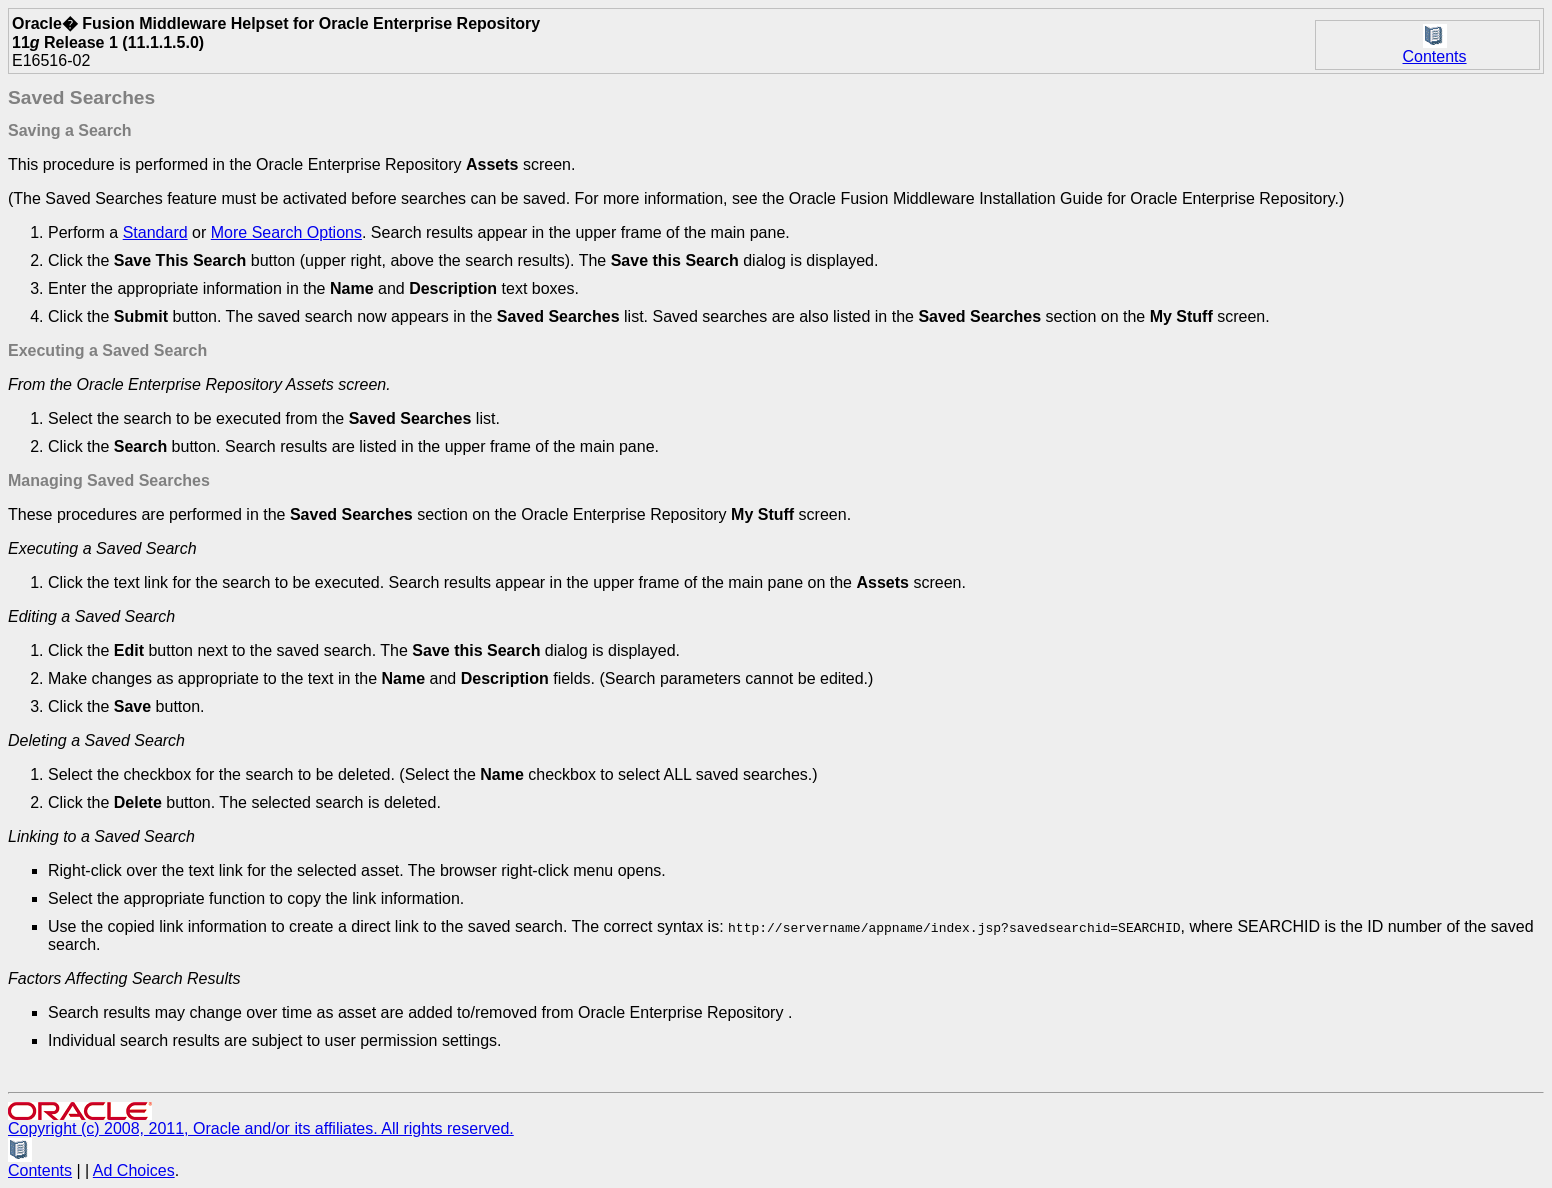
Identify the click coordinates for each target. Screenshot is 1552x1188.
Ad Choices (134, 1170)
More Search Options (286, 232)
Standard (155, 232)
